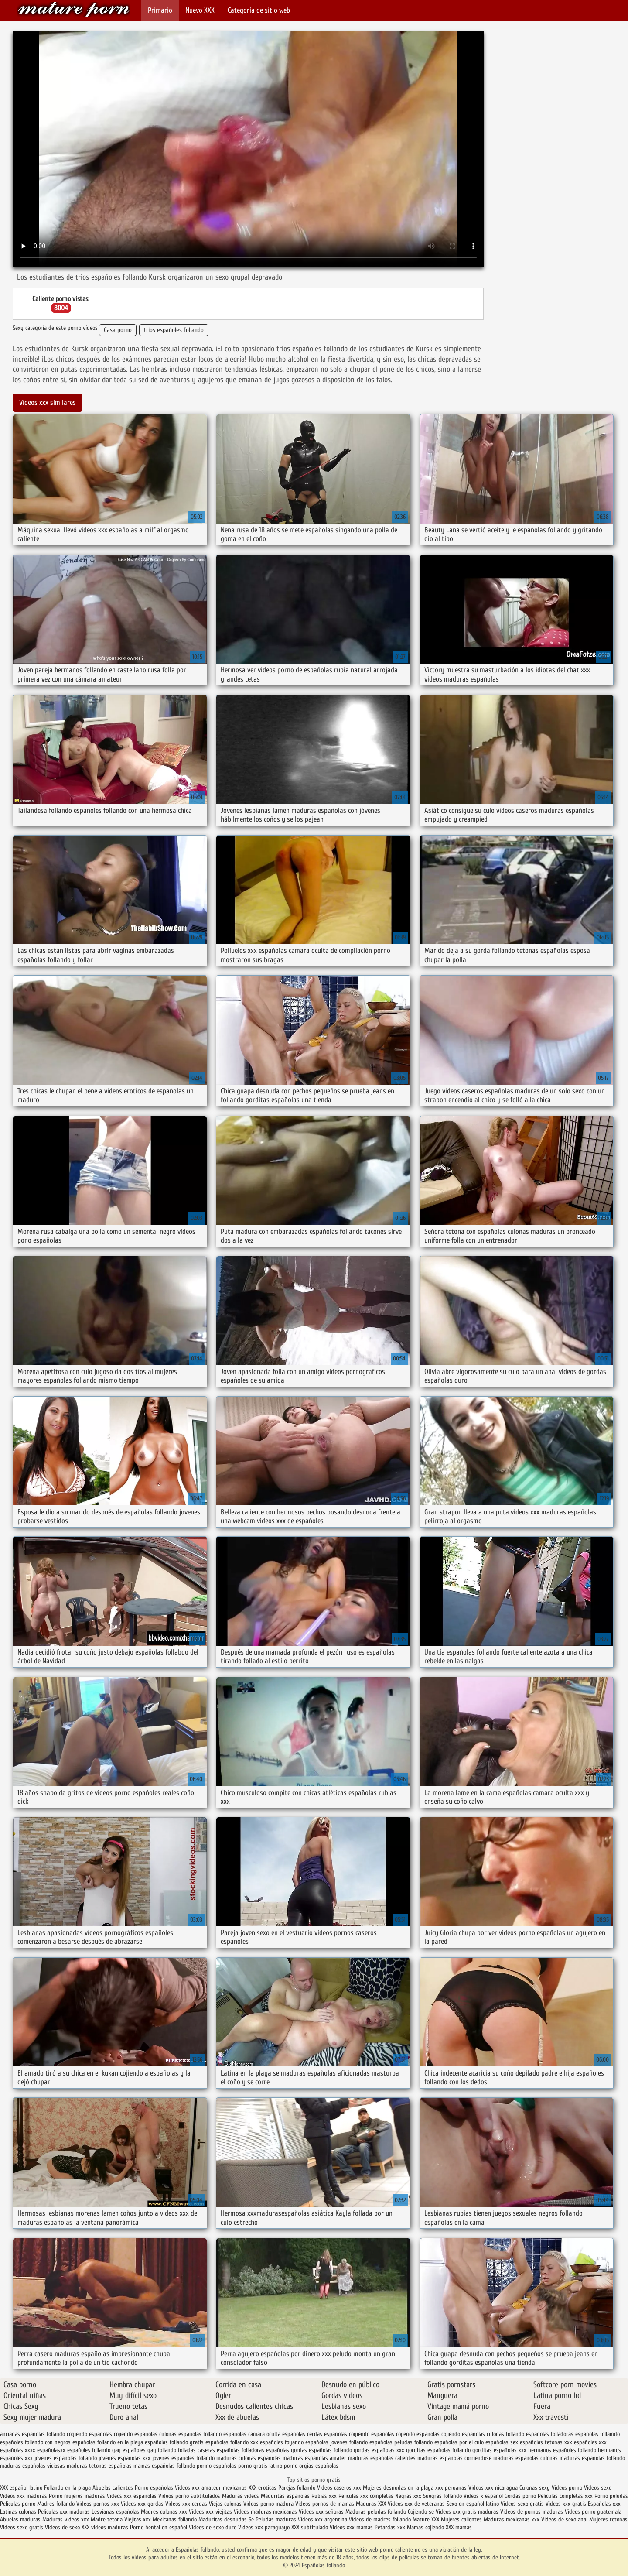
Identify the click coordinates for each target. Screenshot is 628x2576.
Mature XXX (426, 2519)
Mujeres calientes (461, 2519)
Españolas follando (74, 9)
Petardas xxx (391, 2527)
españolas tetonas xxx (546, 2442)
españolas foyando (282, 2442)
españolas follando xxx (231, 2442)
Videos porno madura (268, 2503)
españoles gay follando (149, 2450)
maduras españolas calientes (382, 2458)
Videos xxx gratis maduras (468, 2511)
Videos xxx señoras (322, 2511)
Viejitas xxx (137, 2519)
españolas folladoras (549, 2434)
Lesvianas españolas (116, 2511)
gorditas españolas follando (438, 2450)
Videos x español (483, 2496)
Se (251, 2519)
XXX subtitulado (310, 2527)
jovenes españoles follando (183, 2458)
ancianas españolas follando (32, 2434)
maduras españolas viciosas (32, 2466)
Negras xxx (409, 2496)
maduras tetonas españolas (99, 2466)
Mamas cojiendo (425, 2527)
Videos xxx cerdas (187, 2503)
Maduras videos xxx (65, 2519)
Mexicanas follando (175, 2519)
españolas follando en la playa (107, 2442)
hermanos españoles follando (562, 2450)
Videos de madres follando (381, 2519)
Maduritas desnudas (222, 2519)
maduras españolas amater (314, 2458)
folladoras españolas (265, 2450)
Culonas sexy (534, 2487)
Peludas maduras (276, 2519)
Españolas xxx (604, 2503)
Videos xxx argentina (323, 2519)
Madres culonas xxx (164, 2511)
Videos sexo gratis (522, 2503)
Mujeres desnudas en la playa (398, 2487)
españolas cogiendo (346, 2434)
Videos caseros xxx (340, 2487)
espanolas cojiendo (438, 2434)
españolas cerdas (302, 2434)
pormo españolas (216, 2466)
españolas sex (501, 2442)
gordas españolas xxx (379, 2450)
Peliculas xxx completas (365, 2496)
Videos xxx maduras (24, 2496)
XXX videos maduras (106, 2527)
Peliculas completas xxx (565, 2496)
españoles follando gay (94, 2450)
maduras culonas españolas (248, 2458)
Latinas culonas (18, 2511)
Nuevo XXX (200, 10)
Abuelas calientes (112, 2487)
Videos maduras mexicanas (266, 2511)
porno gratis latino (260, 2466)
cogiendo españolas (89, 2434)
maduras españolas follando (592, 2458)
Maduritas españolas (285, 2496)
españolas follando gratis (174, 2442)
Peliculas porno (18, 2503)
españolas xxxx (17, 2450)
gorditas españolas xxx (499, 2450)
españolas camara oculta (251, 2434)
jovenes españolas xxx (124, 2458)
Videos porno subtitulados (189, 2496)
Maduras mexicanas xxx (511, 2519)
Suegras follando (443, 2496)
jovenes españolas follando (65, 2458)
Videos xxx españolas (132, 2496)
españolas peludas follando (401, 2442)
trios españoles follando (174, 330)
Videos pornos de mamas (324, 2503)
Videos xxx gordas (143, 2503)
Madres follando (56, 2503)
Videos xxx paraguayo (264, 2527)
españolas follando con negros (35, 2442)
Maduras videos (240, 2496)
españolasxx (51, 2450)
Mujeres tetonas (608, 2519)
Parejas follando (296, 2487)
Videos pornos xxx (97, 2503)
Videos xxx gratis (566, 2503)
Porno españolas (155, 2487)
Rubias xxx (324, 2496)
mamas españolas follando (164, 2466)
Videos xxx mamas (351, 2527)
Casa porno (118, 330)
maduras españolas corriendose (454, 2458)
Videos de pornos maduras (531, 2511)
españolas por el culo (459, 2442)
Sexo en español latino (473, 2503)
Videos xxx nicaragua (493, 2487)
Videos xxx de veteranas (416, 2503)
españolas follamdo (597, 2434)
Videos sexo (597, 2487)
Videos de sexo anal (564, 2519)
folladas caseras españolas (209, 2450)
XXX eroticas (262, 2487)
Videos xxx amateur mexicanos (211, 2487)
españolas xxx (590, 2442)
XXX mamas (459, 2527)
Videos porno (567, 2487)
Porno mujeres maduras (78, 2496)
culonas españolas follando (190, 2434)
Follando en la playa (67, 2487)
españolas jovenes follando (336, 2442)
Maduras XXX (371, 2503)
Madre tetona (107, 2519)
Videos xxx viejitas (210, 2511)
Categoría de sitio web (259, 10)
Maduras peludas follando (375, 2511)
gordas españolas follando (321, 2450)
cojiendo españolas (135, 2434)
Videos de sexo (62, 2527)
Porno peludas (611, 2496)
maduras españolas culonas (525, 2458)
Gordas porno (520, 2496)
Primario (160, 10)
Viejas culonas (225, 2503)
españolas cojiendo (393, 2434)
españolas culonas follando (493, 2434)
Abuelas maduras (21, 2519)
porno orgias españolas (311, 2466)
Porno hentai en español (158, 2527)
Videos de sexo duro (213, 2527)
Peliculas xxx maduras (65, 2511)
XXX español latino (22, 2487)
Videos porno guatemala (593, 2511)
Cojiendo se (421, 2511)
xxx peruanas (451, 2487)
